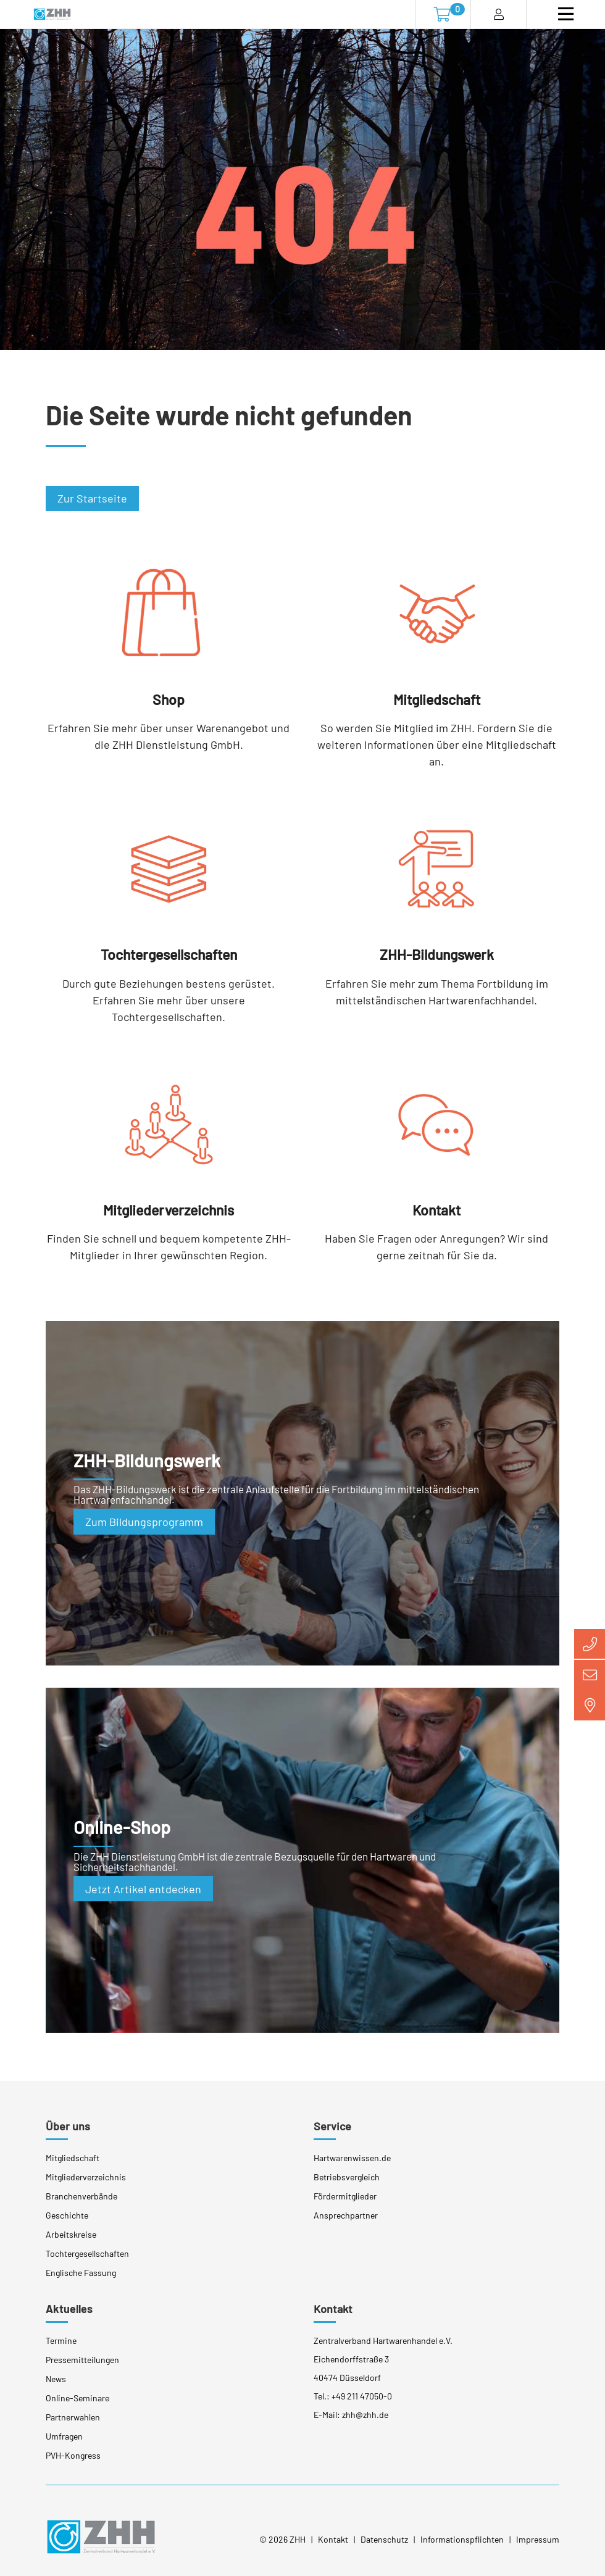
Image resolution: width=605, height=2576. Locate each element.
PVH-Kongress (73, 2454)
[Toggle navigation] (566, 14)
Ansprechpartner (346, 2214)
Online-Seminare (77, 2396)
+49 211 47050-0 (362, 2395)
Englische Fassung (81, 2271)
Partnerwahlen (73, 2416)
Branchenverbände (81, 2195)
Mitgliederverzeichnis (86, 2175)
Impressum (537, 2538)
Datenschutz (384, 2538)
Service (332, 2125)
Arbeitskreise (71, 2233)
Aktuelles (69, 2307)
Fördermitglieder (345, 2195)
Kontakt (333, 2307)
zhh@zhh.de (365, 2413)
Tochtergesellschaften (87, 2252)
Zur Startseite (92, 497)
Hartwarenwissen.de (352, 2156)
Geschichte (67, 2214)
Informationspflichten (462, 2538)
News (56, 2377)
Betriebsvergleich (347, 2175)
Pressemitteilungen (82, 2358)
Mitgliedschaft (72, 2156)
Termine (61, 2339)
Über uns (68, 2125)
